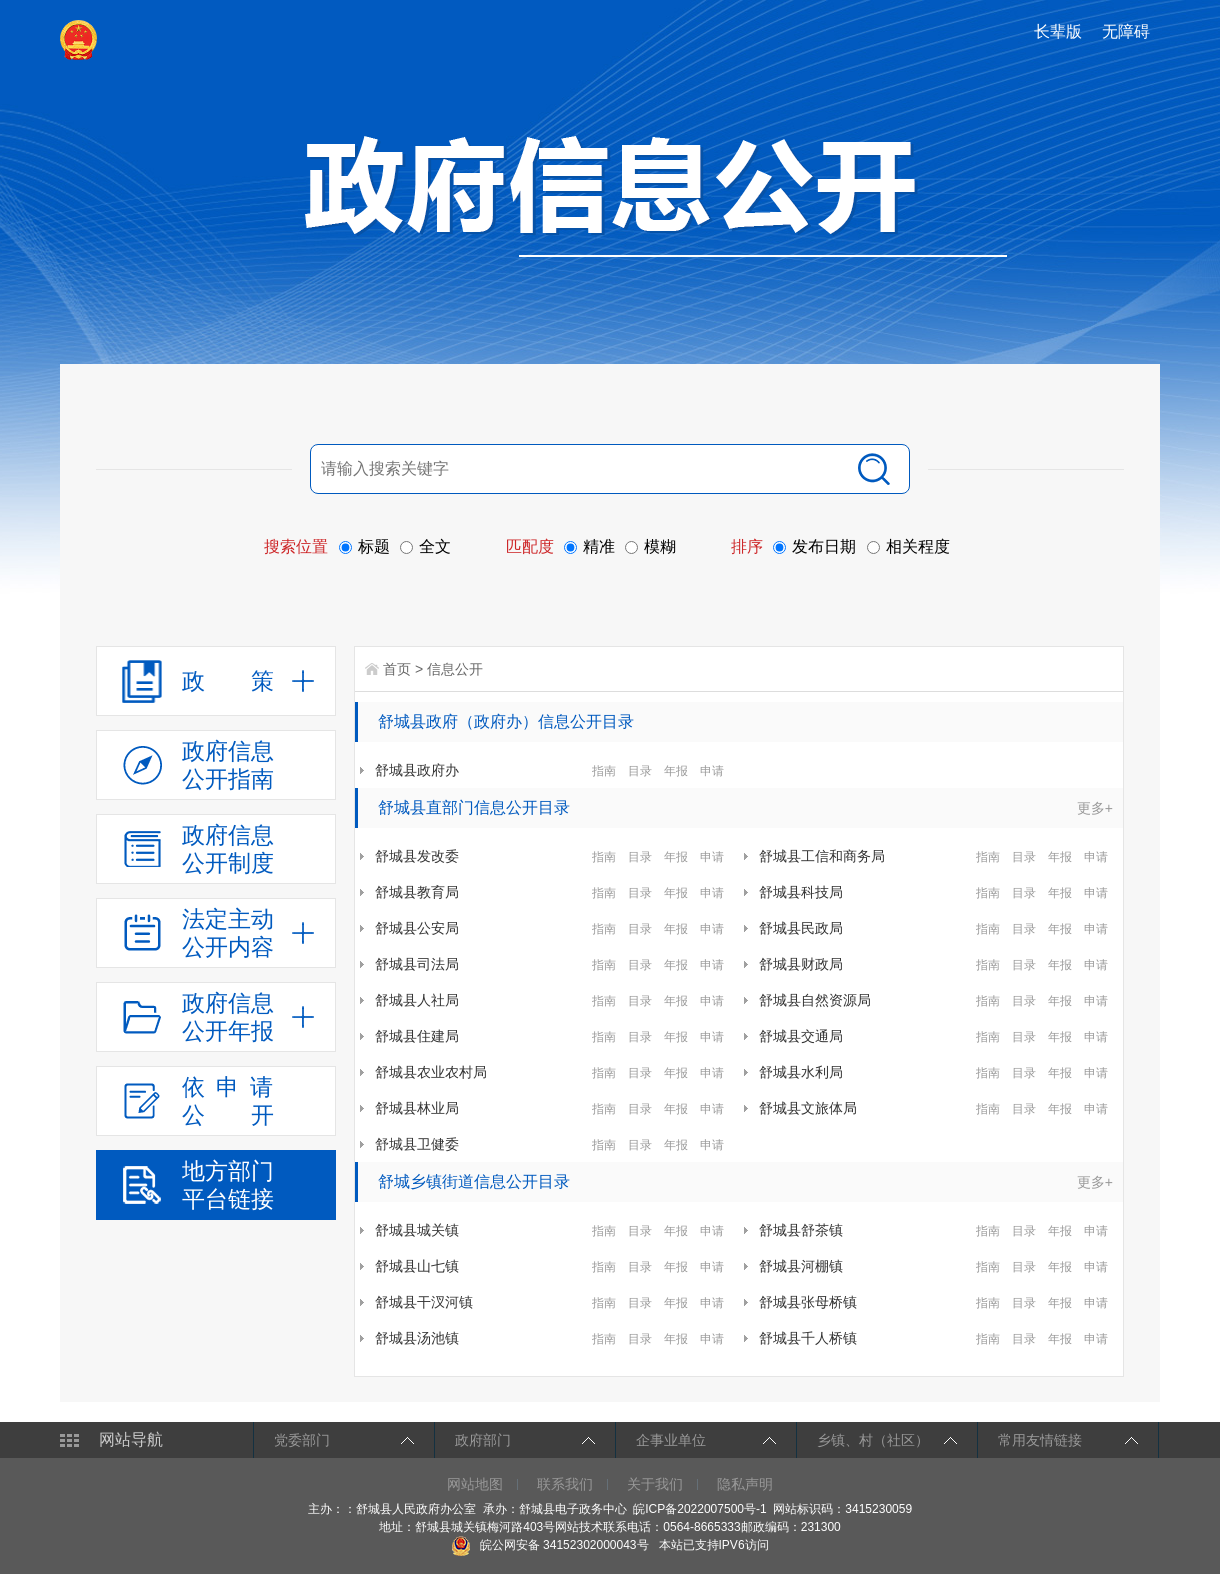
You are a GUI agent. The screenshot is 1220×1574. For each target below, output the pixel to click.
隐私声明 (745, 1484)
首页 (397, 669)
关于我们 (655, 1484)
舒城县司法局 (417, 964)
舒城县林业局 (417, 1108)
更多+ (1095, 808)
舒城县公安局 (417, 928)
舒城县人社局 (417, 1000)
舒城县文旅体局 (808, 1108)
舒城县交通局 (801, 1036)
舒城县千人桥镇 (808, 1338)
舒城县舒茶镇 (801, 1230)
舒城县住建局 (417, 1036)
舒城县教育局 (417, 892)
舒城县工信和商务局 (822, 856)
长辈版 (1058, 31)
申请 (712, 771)
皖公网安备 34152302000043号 (549, 1545)
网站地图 (475, 1484)
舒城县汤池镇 (417, 1338)
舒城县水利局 (801, 1072)
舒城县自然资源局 (815, 1000)
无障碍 (1126, 31)
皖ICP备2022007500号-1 (699, 1509)
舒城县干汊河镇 (424, 1302)
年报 (676, 771)
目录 (640, 771)
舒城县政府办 (417, 770)
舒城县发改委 (417, 856)
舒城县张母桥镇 (808, 1302)
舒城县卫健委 (417, 1144)
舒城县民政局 (801, 928)
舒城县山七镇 (417, 1266)
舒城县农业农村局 (431, 1072)
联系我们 (565, 1484)
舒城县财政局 (801, 964)
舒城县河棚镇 (801, 1266)
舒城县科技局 (801, 892)
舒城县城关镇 (417, 1230)
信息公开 (455, 669)
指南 (604, 771)
